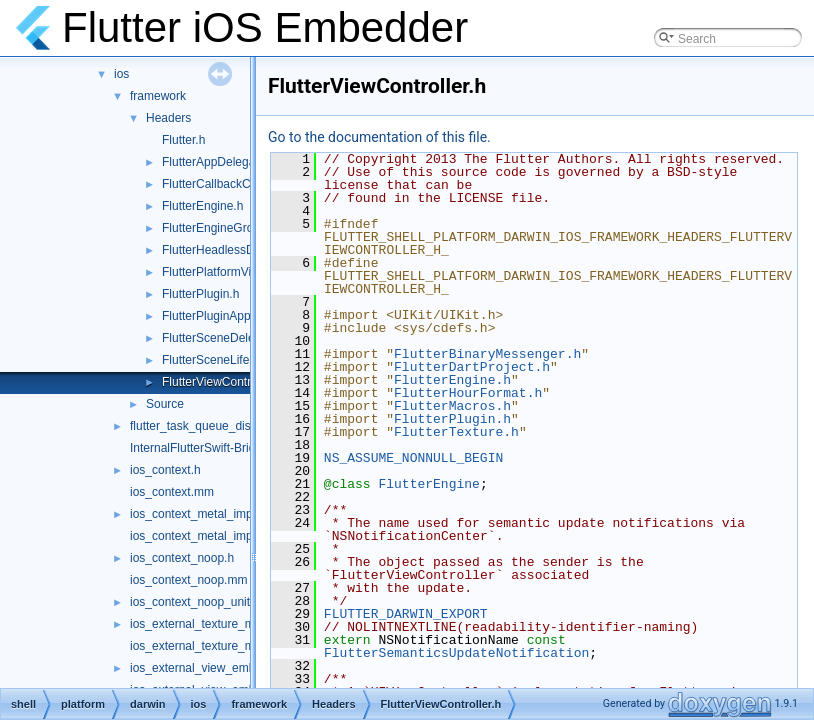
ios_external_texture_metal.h (207, 624)
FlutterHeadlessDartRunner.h (239, 250)
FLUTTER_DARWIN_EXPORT (406, 614)
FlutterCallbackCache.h (224, 184)
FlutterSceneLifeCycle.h (225, 360)
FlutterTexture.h (456, 432)
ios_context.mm (172, 492)
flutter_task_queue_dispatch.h (210, 426)
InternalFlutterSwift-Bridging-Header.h (230, 448)
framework (158, 96)
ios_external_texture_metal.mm (213, 646)
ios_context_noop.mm (188, 580)
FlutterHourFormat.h (468, 393)
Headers (168, 118)
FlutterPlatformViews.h (222, 272)
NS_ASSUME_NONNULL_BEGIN (413, 458)
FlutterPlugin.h (200, 294)
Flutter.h (183, 140)
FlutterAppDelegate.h (218, 162)
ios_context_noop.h (182, 558)
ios (121, 74)
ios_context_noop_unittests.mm (214, 602)
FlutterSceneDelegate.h (225, 338)
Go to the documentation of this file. (379, 137)
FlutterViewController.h (222, 382)
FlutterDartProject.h (472, 367)
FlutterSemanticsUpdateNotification (456, 653)
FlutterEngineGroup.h (219, 228)
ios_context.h (165, 470)
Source (165, 404)
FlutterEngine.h (202, 206)
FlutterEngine (428, 484)
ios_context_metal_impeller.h (207, 514)
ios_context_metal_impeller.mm (214, 536)
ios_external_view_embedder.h (212, 668)
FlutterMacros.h (452, 406)
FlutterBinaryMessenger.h (487, 354)
